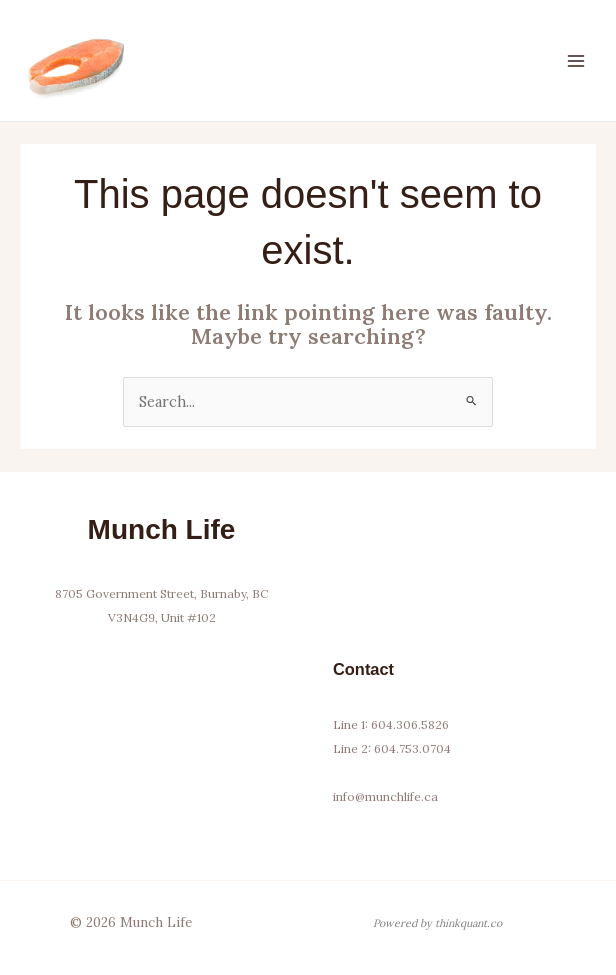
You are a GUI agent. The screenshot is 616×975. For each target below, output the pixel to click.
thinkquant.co (468, 923)
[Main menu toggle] (576, 60)
